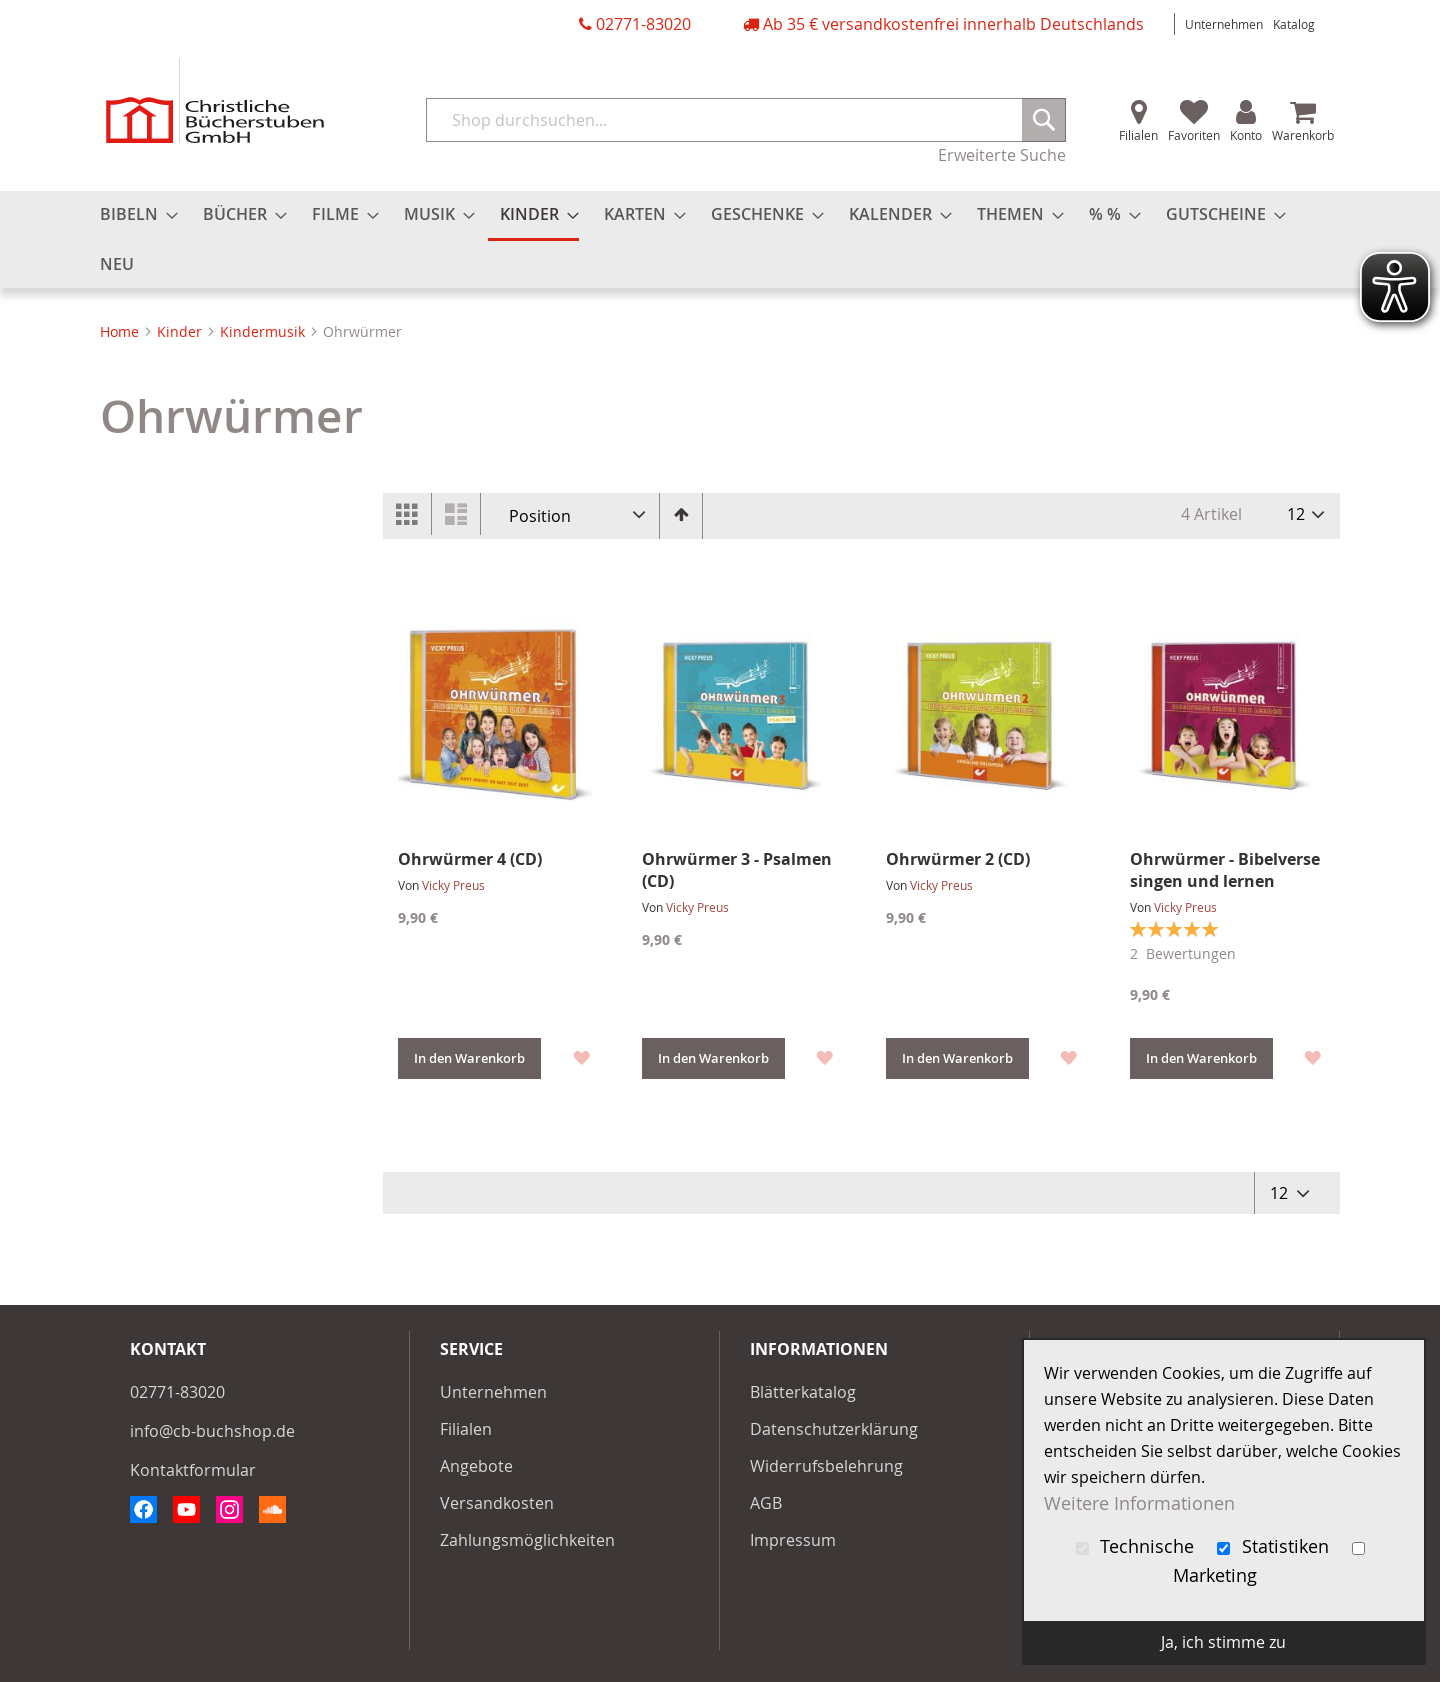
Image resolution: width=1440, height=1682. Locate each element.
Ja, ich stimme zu (1223, 1642)
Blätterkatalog (803, 1392)
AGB (766, 1503)
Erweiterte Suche (1002, 155)
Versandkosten (497, 1503)
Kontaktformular (193, 1470)
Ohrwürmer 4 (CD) (470, 859)
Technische (1138, 1546)
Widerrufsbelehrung (826, 1466)
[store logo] (215, 100)
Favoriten (1194, 135)
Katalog (1294, 24)
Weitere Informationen (1139, 1503)
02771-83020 (643, 24)
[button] (580, 1055)
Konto (1246, 135)
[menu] (720, 239)
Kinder (181, 331)
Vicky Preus (453, 885)
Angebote (476, 1466)
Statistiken (1275, 1546)
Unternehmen (1224, 24)
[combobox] (746, 120)
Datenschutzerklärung (834, 1429)
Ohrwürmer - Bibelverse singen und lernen (1225, 870)
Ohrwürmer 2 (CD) (958, 859)
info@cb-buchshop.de (212, 1431)
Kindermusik (264, 331)
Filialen (1138, 135)
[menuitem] (133, 214)
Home (121, 331)
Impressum (793, 1540)
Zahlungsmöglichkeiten (527, 1540)
